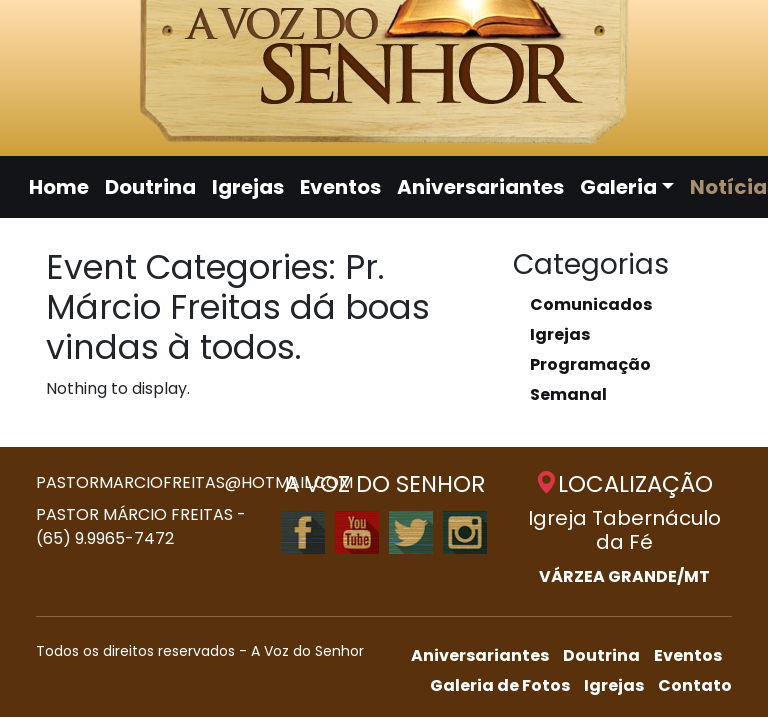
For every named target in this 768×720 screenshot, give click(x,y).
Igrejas (248, 187)
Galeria (618, 187)
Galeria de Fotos (500, 685)
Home (59, 187)
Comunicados (591, 304)
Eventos (340, 187)
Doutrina (150, 187)
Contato (695, 685)
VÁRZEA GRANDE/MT (624, 576)
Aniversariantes (480, 187)
